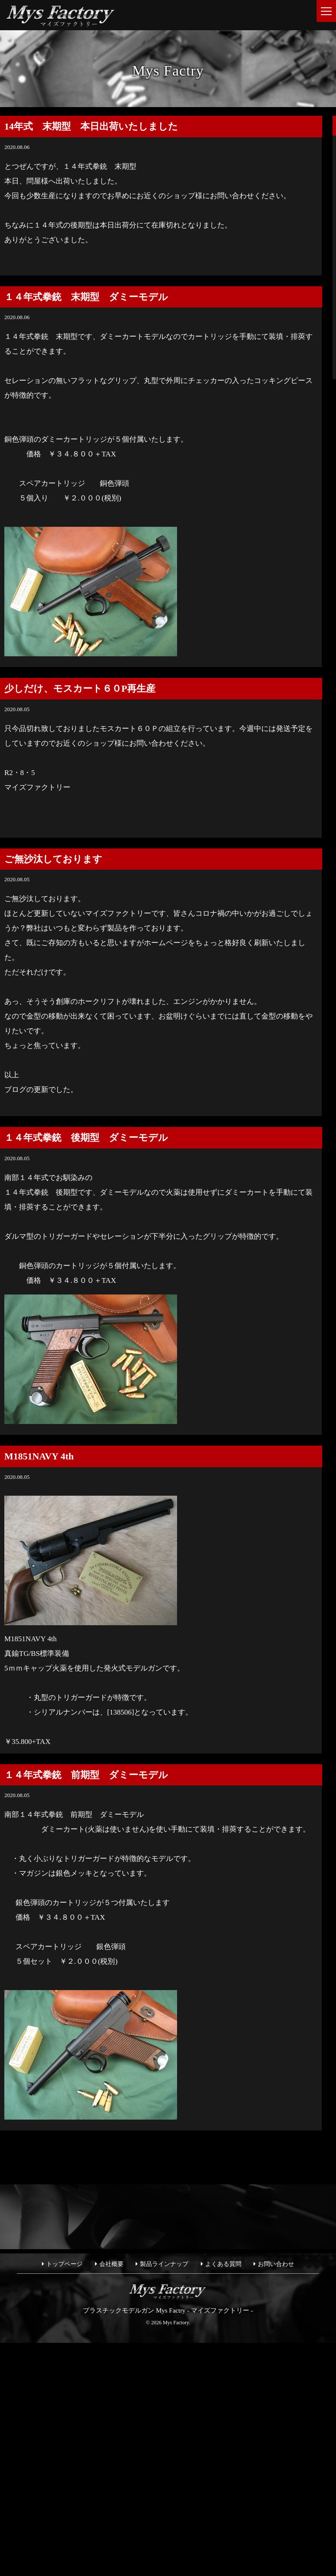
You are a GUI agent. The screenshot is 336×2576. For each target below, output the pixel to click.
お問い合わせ (276, 2264)
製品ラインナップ (164, 2264)
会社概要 (111, 2264)
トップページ (64, 2264)
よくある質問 (223, 2264)
